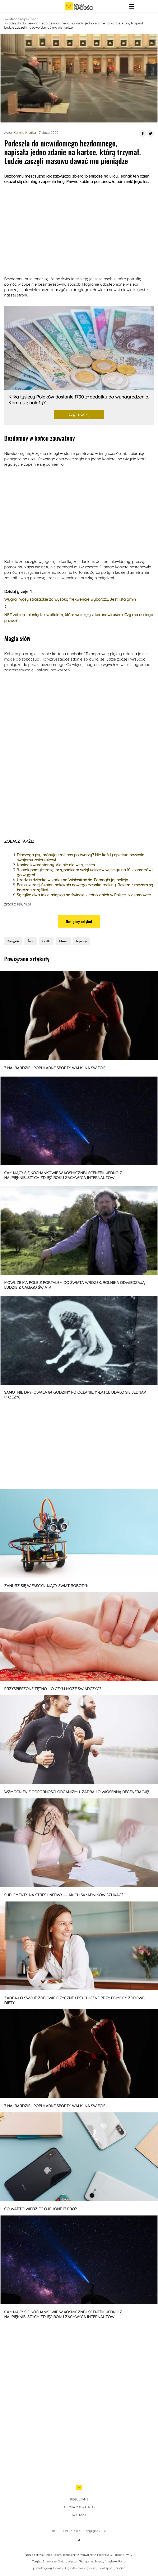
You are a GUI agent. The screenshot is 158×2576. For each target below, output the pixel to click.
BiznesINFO (71, 2555)
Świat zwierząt (68, 2561)
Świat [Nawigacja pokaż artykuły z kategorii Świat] (33, 19)
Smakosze (50, 2561)
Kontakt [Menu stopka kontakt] (79, 2515)
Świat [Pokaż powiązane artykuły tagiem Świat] (30, 941)
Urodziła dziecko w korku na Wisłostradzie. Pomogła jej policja (72, 879)
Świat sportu (106, 2568)
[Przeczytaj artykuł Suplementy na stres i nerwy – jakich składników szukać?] (79, 1847)
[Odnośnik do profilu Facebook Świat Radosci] (79, 2540)
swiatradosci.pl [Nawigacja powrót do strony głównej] (15, 19)
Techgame (86, 2561)
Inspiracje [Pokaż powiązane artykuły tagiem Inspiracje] (81, 941)
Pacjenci (119, 2555)
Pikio (49, 2555)
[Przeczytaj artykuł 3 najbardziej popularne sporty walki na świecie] (79, 1020)
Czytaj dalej (79, 414)
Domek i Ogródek (65, 2568)
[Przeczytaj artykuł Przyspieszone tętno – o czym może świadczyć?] (79, 1641)
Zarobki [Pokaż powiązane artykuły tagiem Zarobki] (46, 941)
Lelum (58, 2555)
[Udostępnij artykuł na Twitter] (150, 133)
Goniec (120, 2568)
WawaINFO (88, 2555)
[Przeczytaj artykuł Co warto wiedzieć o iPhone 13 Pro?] (79, 2161)
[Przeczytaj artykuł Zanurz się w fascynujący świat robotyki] (79, 1538)
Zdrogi (98, 2561)
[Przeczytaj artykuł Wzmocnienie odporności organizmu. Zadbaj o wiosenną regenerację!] (79, 1744)
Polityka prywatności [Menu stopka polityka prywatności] (79, 2507)
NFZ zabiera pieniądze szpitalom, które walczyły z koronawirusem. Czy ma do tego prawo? (78, 617)
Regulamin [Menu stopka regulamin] (79, 2499)
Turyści (36, 2561)
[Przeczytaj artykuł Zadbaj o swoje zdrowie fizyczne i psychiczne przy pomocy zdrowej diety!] (79, 1953)
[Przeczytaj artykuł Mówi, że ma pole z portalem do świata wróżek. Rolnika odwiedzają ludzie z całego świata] (79, 1238)
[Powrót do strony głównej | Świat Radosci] (79, 6)
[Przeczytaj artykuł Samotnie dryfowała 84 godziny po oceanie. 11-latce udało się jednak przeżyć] (79, 1348)
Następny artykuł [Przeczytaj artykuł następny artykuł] (79, 921)
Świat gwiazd (87, 2568)
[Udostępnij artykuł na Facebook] (142, 133)
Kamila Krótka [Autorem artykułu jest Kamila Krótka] (24, 132)
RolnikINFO (104, 2555)
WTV (129, 2555)
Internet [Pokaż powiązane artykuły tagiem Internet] (63, 941)
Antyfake (111, 2561)
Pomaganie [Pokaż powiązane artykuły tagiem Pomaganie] (13, 941)
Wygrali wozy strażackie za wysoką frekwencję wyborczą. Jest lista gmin (70, 599)
